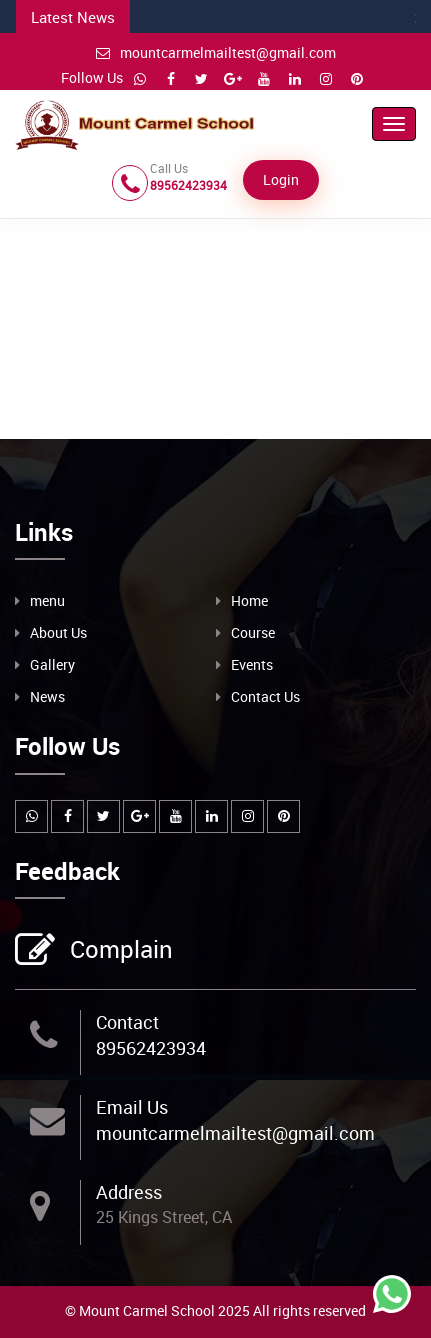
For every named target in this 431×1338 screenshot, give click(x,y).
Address (129, 1192)
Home (249, 600)
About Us (58, 632)
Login (281, 179)
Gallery (52, 664)
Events (252, 664)
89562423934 (151, 1048)
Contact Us (265, 696)
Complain (119, 951)
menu (47, 600)
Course (253, 632)
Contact (127, 1022)
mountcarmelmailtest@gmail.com (216, 52)
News (47, 696)
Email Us (132, 1107)
